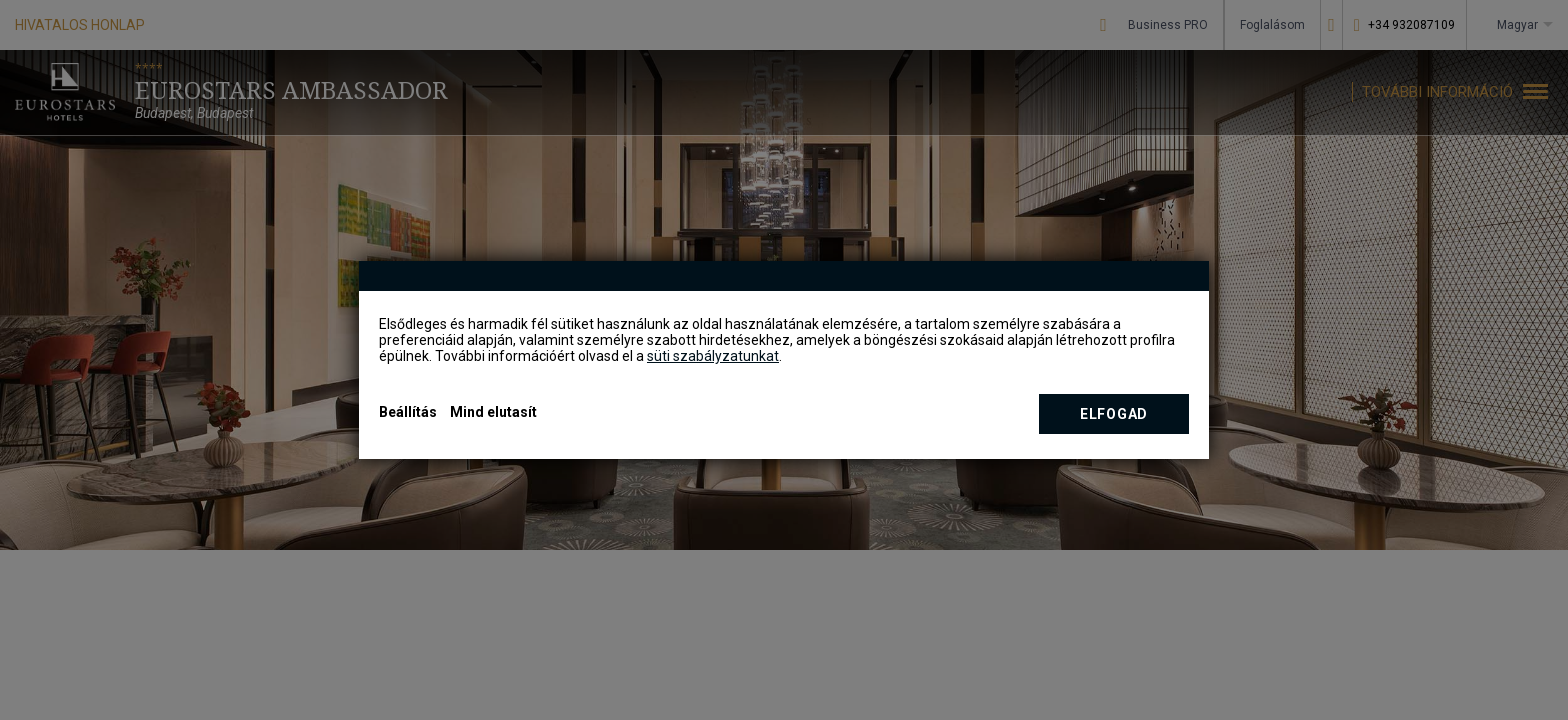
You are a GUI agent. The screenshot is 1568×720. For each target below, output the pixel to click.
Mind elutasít (493, 412)
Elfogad (1114, 414)
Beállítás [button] (408, 412)
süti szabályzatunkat (713, 356)
